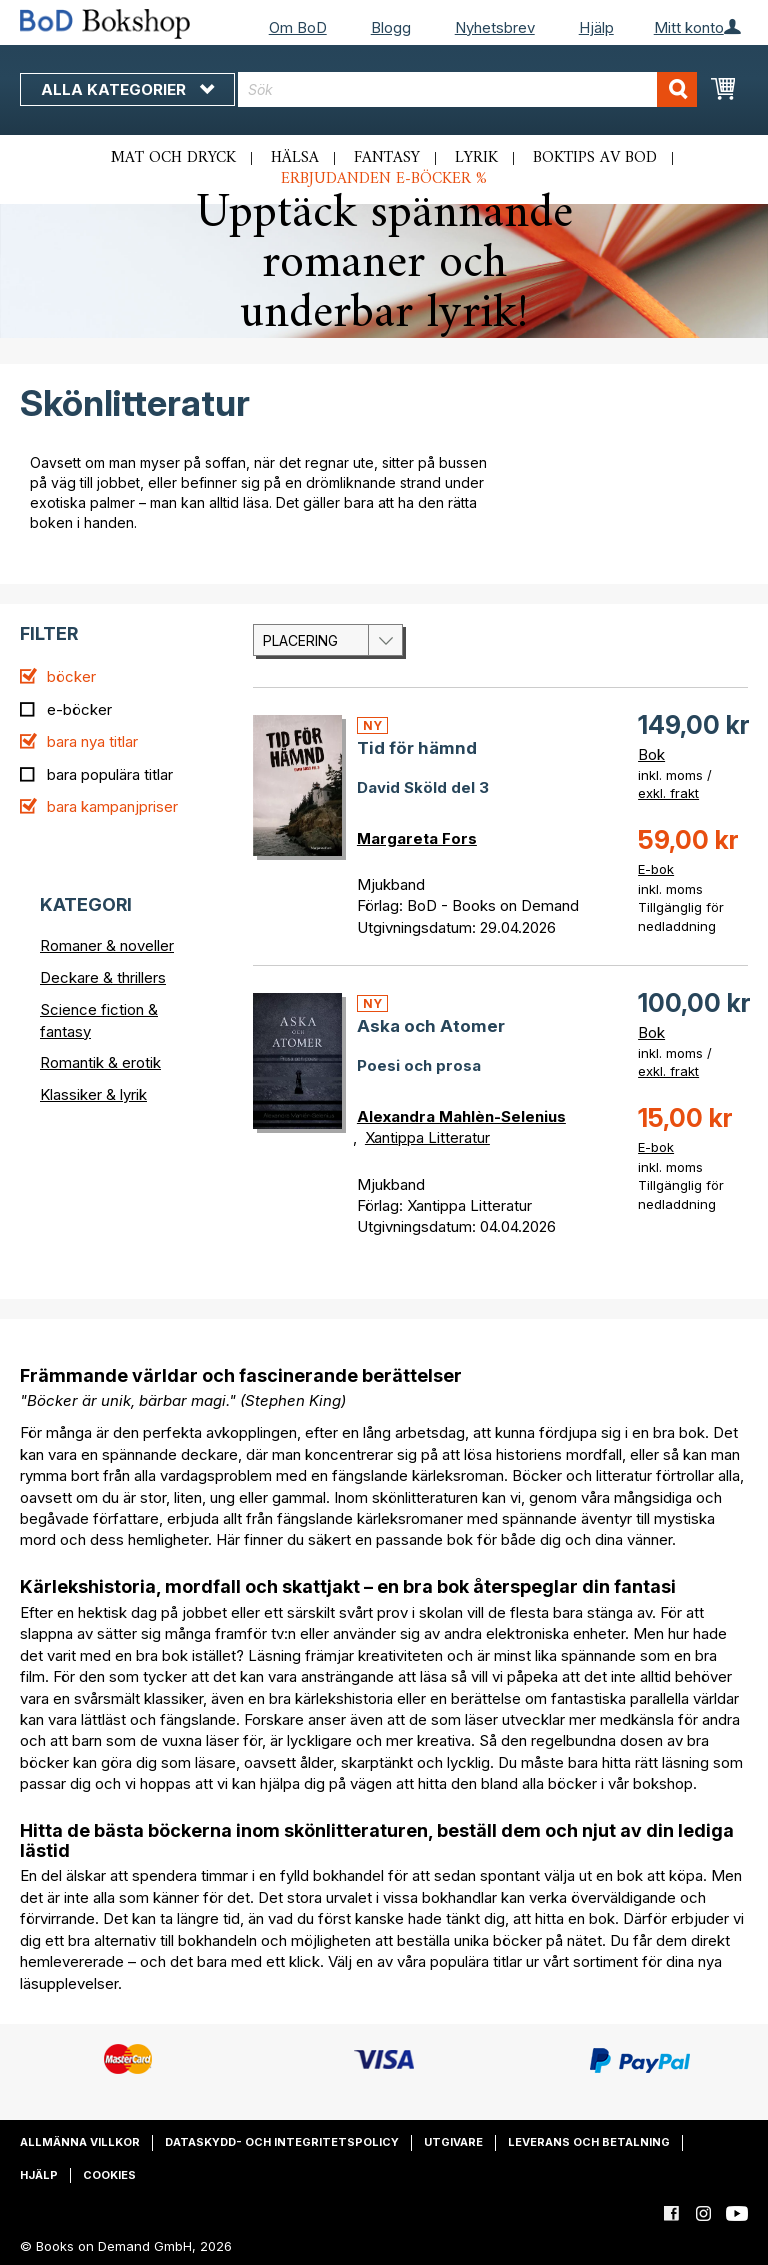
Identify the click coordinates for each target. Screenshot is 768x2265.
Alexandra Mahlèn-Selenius (461, 1116)
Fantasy (387, 158)
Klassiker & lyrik (93, 1094)
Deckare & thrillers (103, 977)
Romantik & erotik (100, 1062)
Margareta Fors (417, 838)
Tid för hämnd (417, 748)
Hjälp (596, 27)
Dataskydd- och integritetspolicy (282, 2142)
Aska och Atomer (431, 1026)
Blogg (391, 27)
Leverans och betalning (589, 2142)
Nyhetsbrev (495, 27)
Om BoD (298, 27)
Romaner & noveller (107, 945)
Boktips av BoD (595, 158)
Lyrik (476, 158)
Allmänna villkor (80, 2142)
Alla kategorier (127, 89)
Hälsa (295, 158)
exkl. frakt (668, 793)
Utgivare (453, 2142)
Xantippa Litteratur (427, 1137)
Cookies (109, 2175)
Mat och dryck (173, 158)
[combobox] (467, 89)
